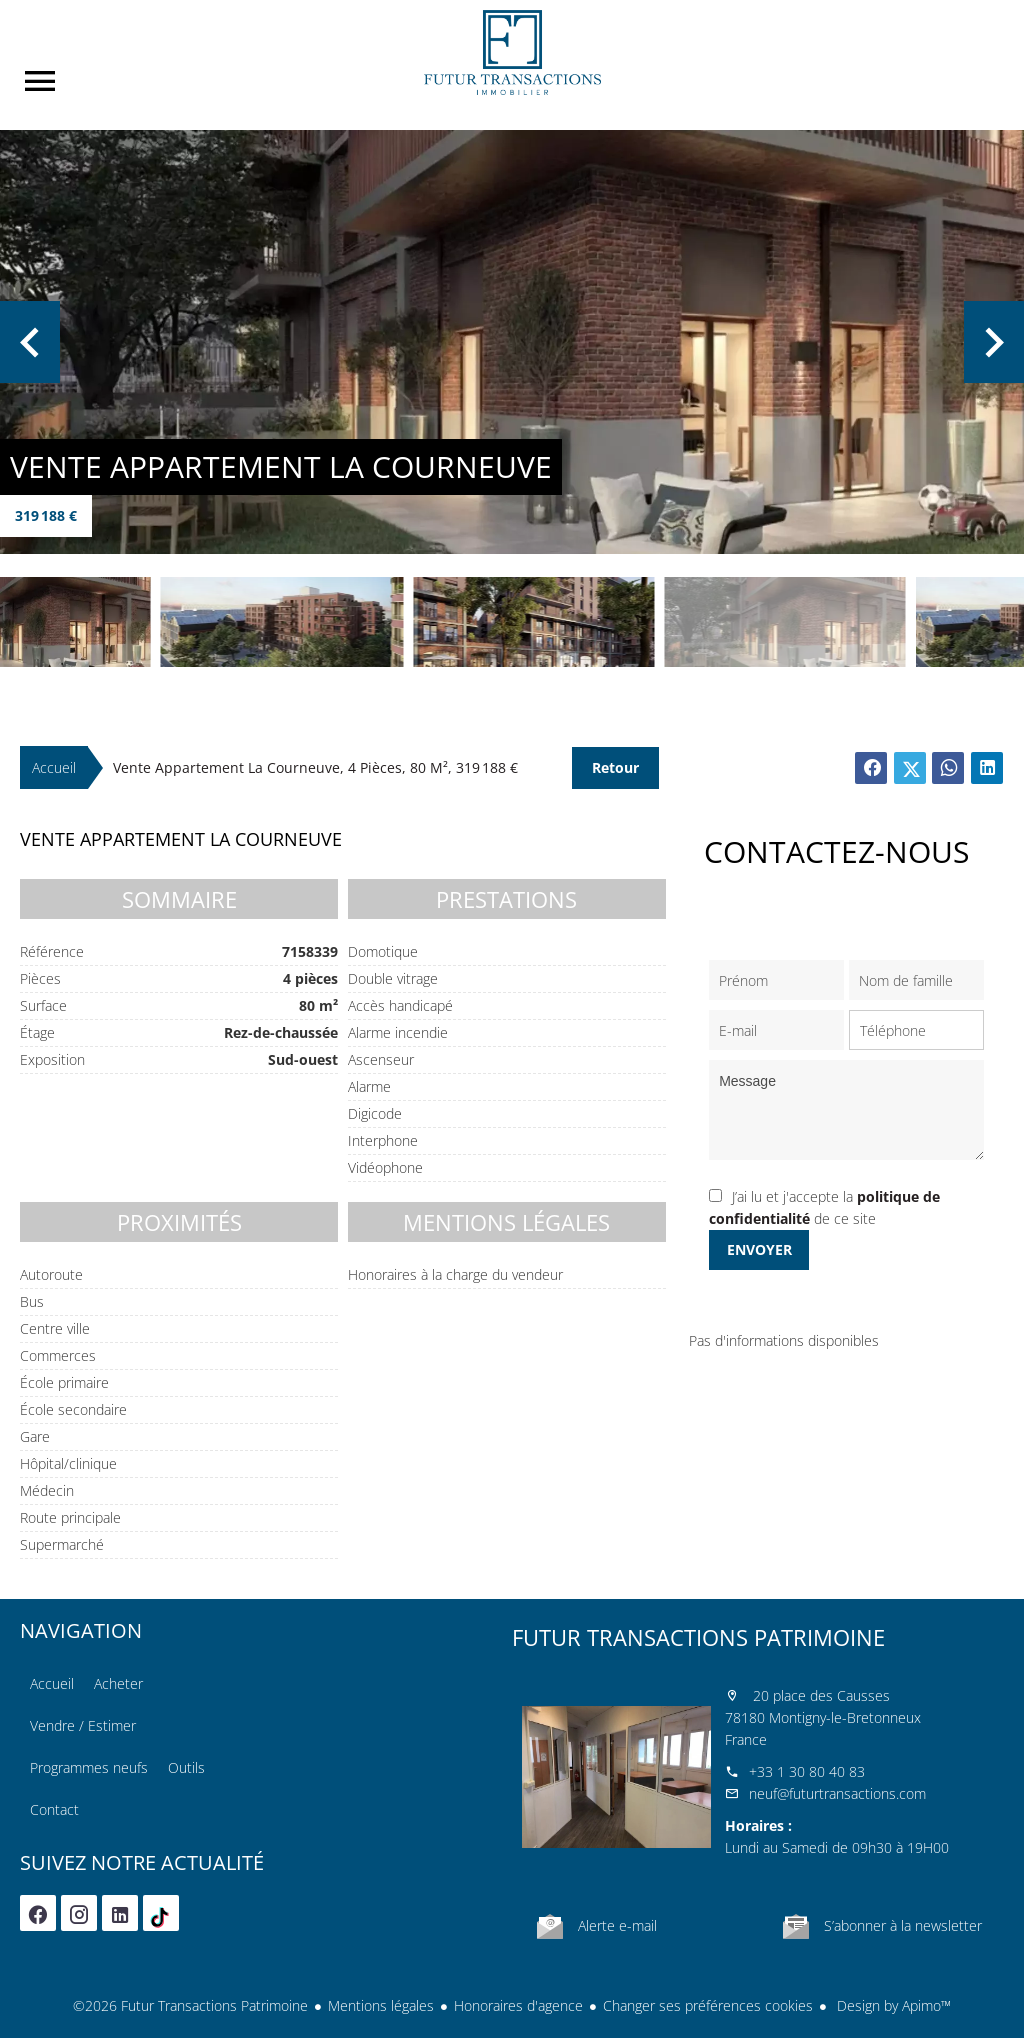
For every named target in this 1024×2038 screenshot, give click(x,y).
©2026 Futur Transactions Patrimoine (190, 2005)
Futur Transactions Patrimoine (698, 1637)
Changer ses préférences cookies (708, 2005)
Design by (892, 2005)
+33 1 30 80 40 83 (807, 1771)
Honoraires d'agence (518, 2005)
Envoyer (759, 1249)
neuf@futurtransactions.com (837, 1793)
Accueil (512, 52)
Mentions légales (381, 2005)
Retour (615, 767)
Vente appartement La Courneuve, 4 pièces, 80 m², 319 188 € (315, 767)
